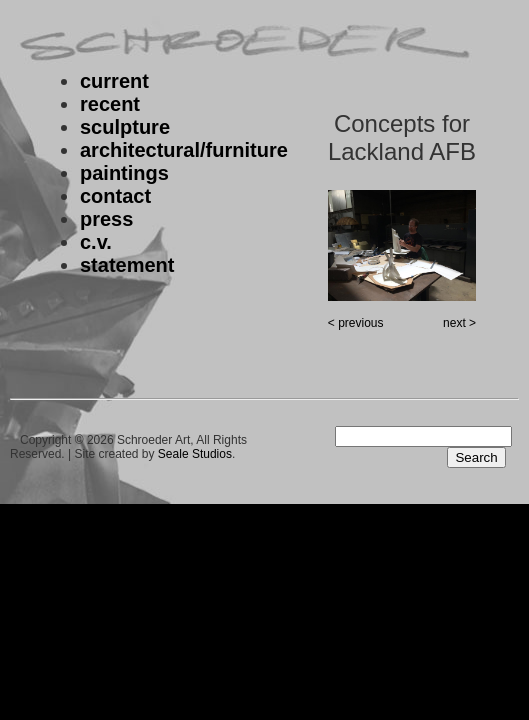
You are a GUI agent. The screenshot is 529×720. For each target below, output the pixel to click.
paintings (124, 173)
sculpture (125, 127)
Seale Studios (195, 454)
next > (459, 323)
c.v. (96, 242)
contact (115, 196)
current (114, 81)
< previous (356, 323)
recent (110, 104)
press (106, 219)
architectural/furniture (184, 150)
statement (127, 265)
